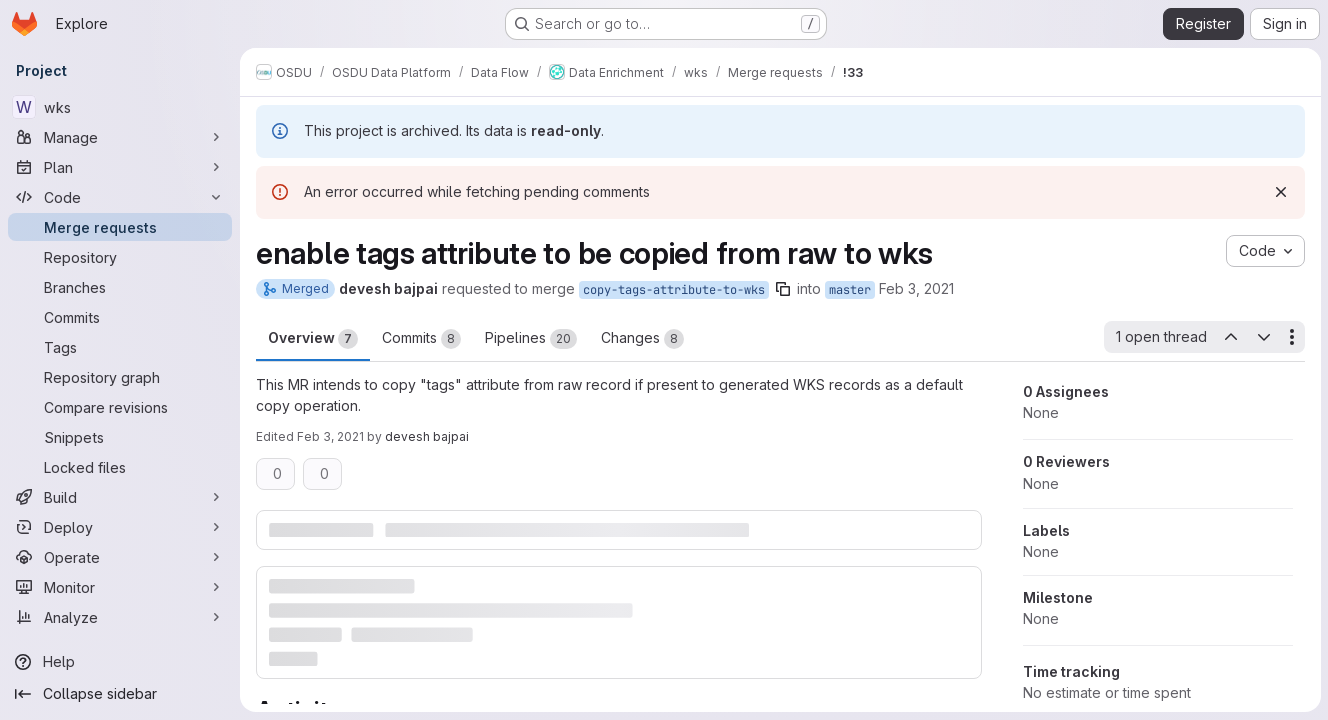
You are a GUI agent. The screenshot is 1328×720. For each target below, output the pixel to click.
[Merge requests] (120, 227)
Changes (642, 339)
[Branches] (120, 287)
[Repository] (120, 257)
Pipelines (531, 339)
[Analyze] (120, 617)
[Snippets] (120, 437)
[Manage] (120, 137)
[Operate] (120, 557)
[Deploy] (120, 527)
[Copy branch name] (783, 289)
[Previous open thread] (1230, 337)
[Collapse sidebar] (120, 694)
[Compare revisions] (120, 407)
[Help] (120, 662)
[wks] (120, 107)
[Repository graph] (120, 377)
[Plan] (120, 167)
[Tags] (120, 347)
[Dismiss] (1280, 192)
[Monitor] (120, 587)
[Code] (120, 197)
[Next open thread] (1263, 337)
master (850, 290)
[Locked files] (120, 467)
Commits (421, 339)
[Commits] (120, 317)
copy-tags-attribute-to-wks (674, 290)
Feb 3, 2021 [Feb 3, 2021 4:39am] (916, 288)
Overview (313, 339)
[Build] (120, 497)
